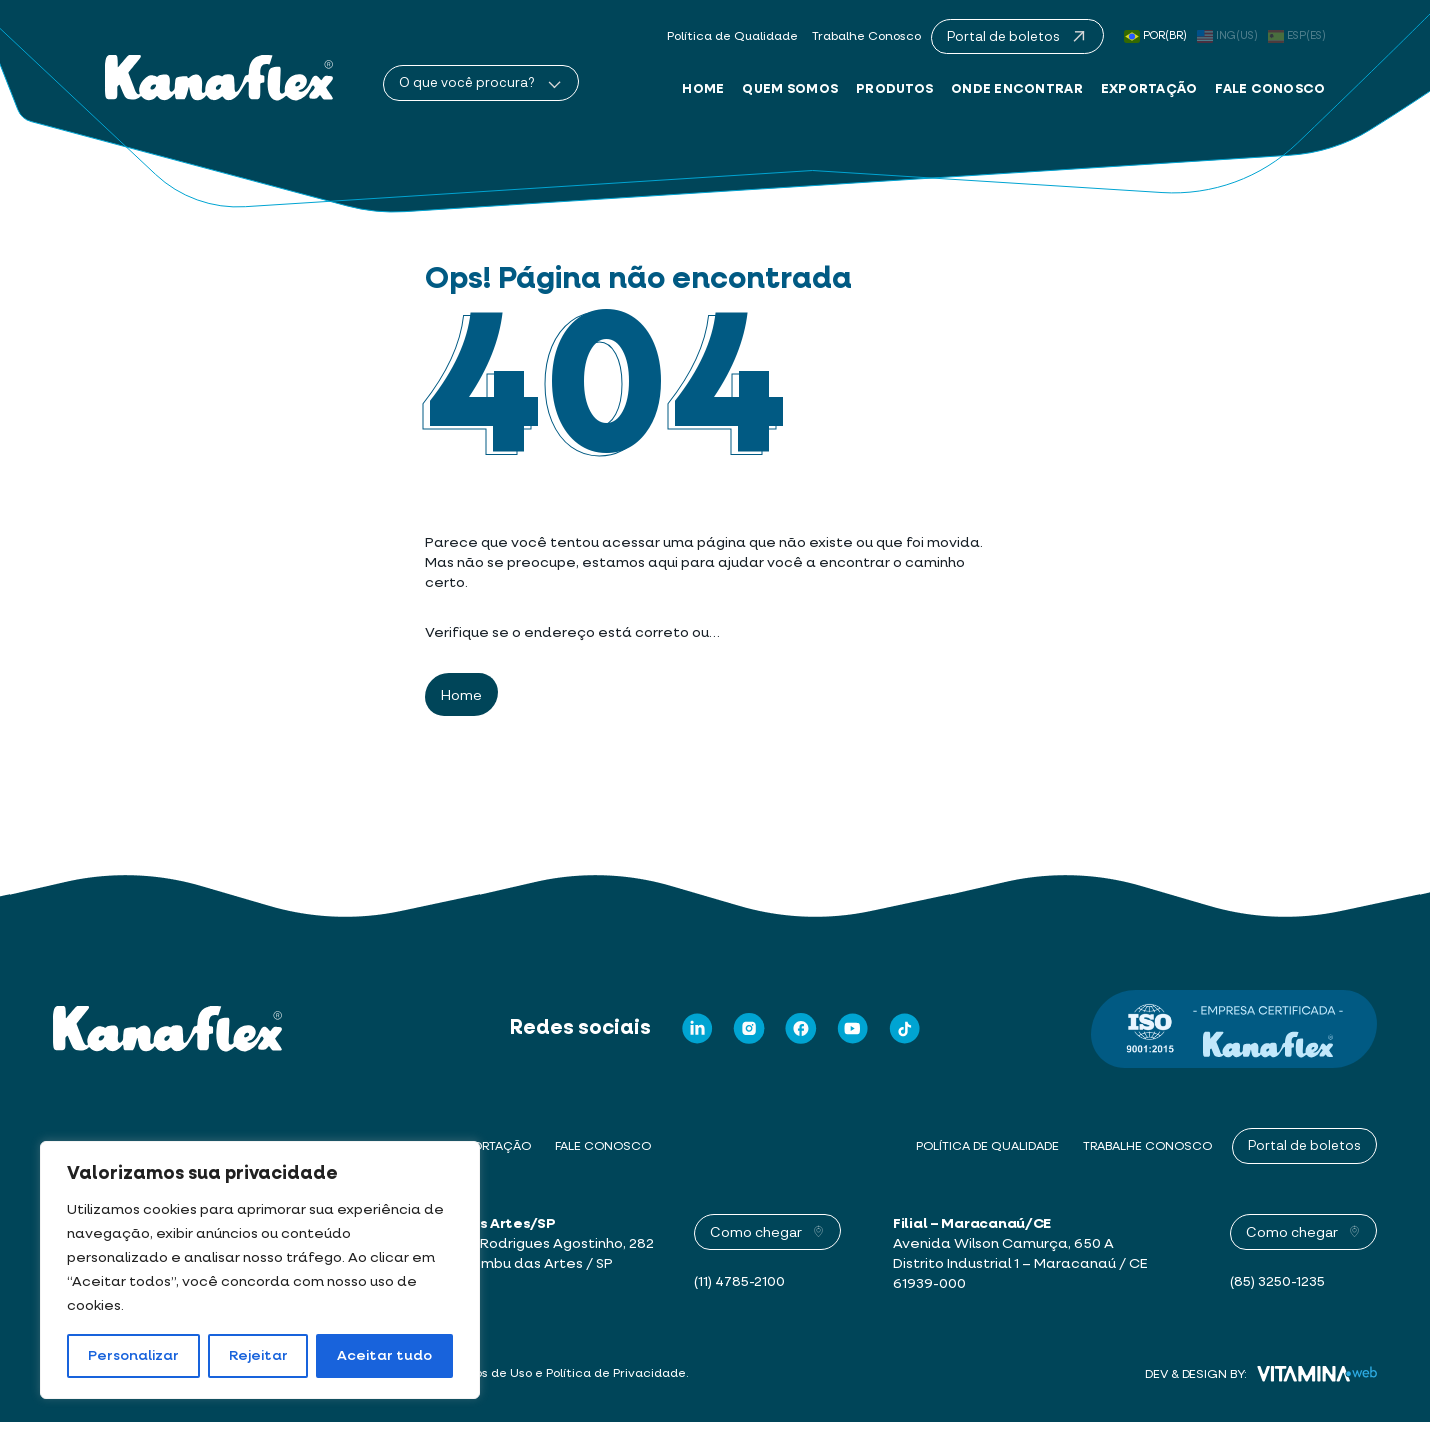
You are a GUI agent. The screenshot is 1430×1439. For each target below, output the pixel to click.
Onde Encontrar (1017, 89)
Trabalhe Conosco (866, 38)
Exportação (1149, 89)
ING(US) (1227, 36)
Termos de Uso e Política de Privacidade (568, 1391)
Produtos (894, 89)
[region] (260, 1270)
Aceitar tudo (384, 1356)
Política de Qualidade (730, 38)
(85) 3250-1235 (1279, 1299)
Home (703, 89)
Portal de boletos (1304, 1162)
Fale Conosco (1270, 89)
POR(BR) (1155, 36)
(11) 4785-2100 (740, 1299)
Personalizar (133, 1356)
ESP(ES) (1297, 36)
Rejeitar (258, 1356)
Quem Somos (790, 89)
